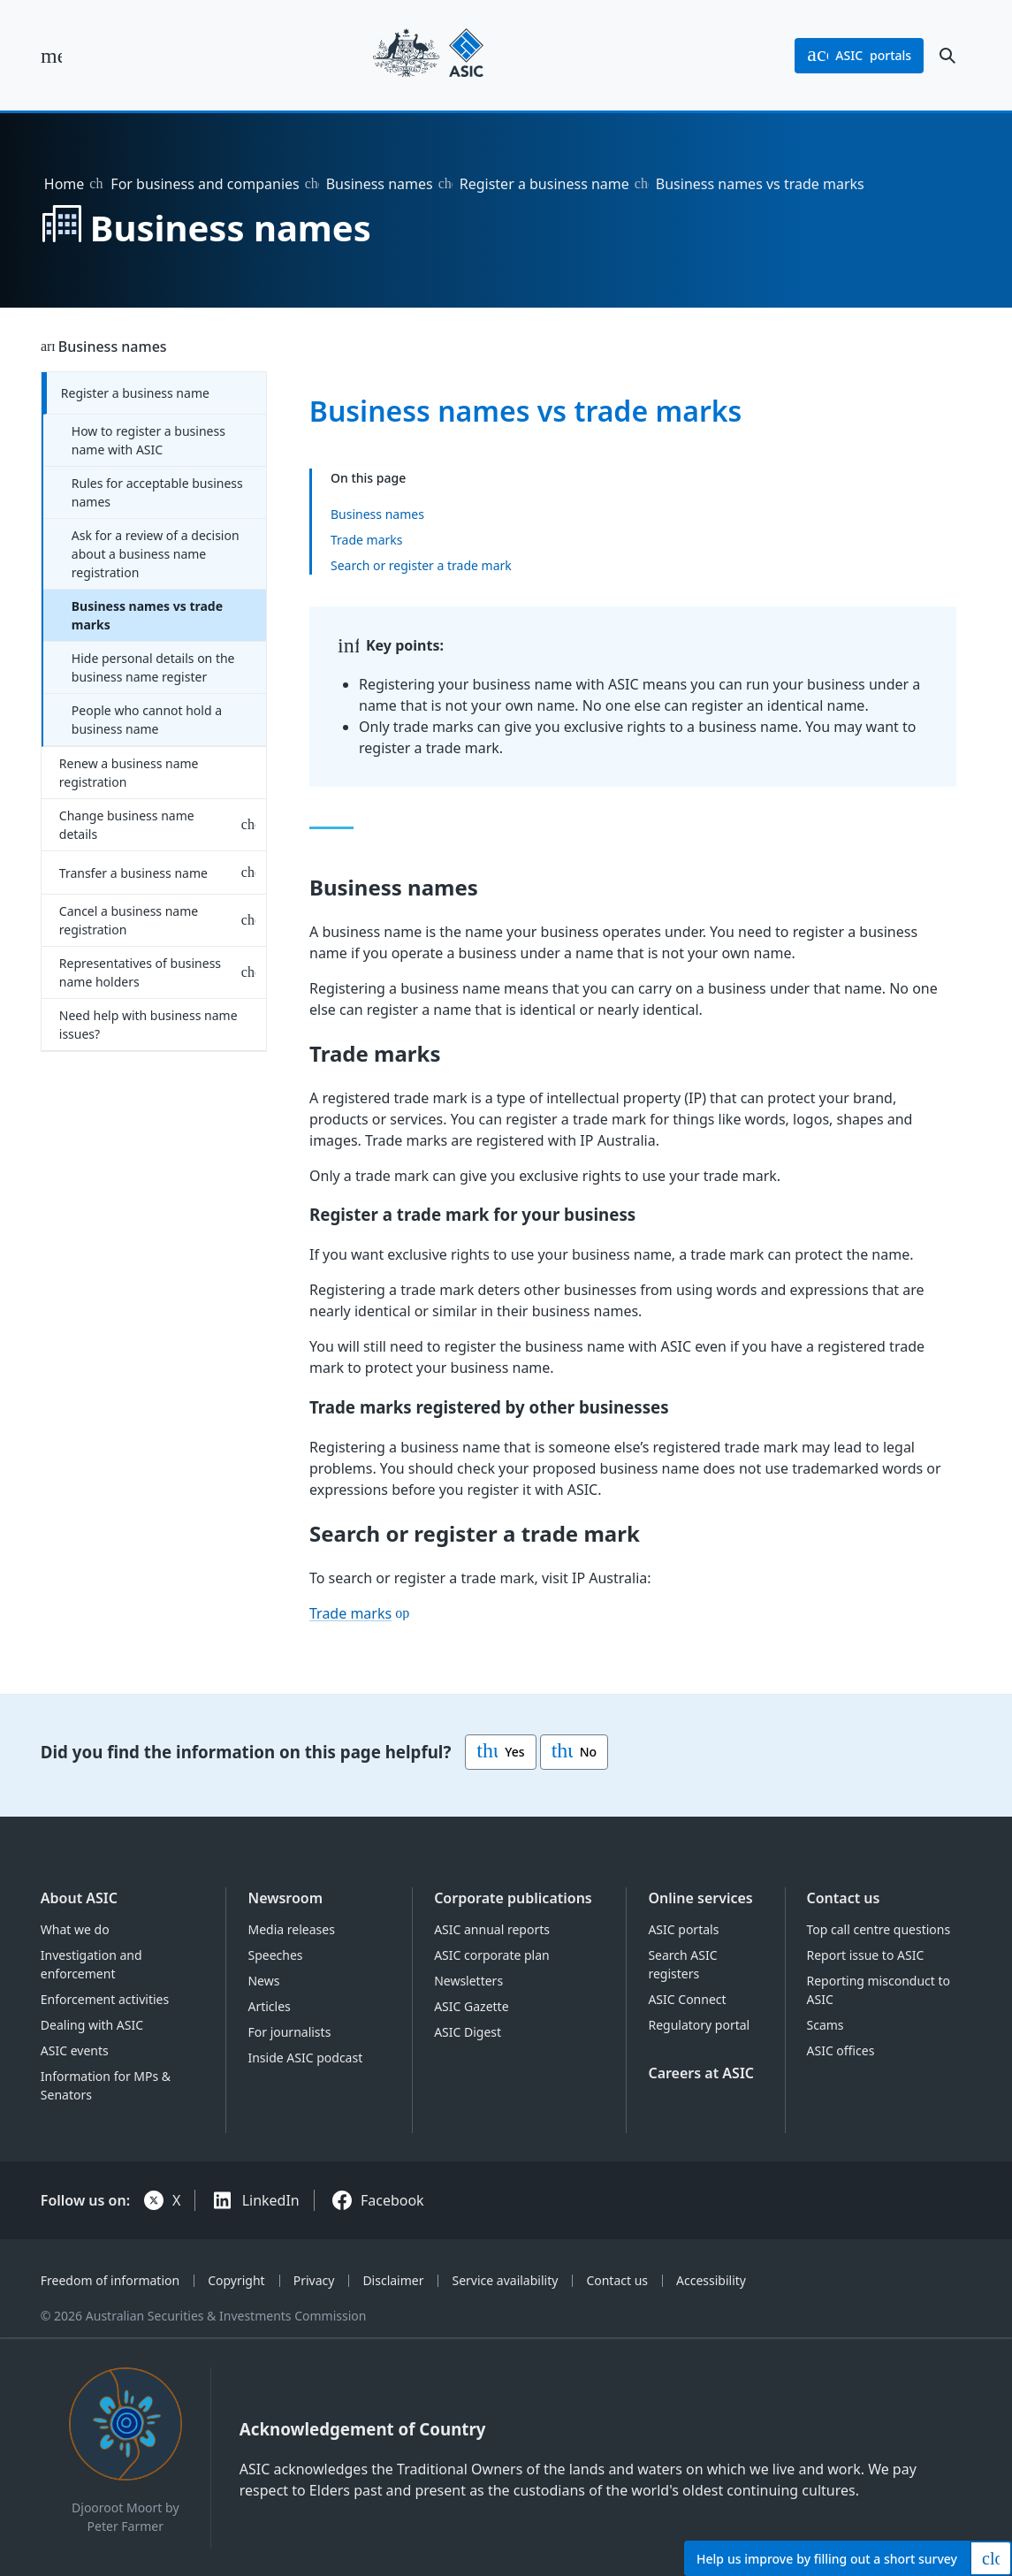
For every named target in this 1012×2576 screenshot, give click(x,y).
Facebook (392, 2200)
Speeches (274, 1955)
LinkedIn (271, 2200)
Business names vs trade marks (147, 615)
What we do (75, 1929)
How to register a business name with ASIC (148, 440)
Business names (379, 184)
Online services (700, 1898)
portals (859, 55)
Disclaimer (392, 2280)
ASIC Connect (687, 1999)
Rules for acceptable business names (157, 492)
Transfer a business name (133, 873)
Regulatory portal (698, 2024)
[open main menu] (51, 55)
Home (64, 184)
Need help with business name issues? (148, 1024)
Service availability (505, 2280)
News (263, 1980)
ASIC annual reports (492, 1929)
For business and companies (204, 184)
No (574, 1752)
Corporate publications (513, 1898)
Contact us (843, 1898)
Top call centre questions (879, 1929)
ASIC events (75, 2050)
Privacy (314, 2280)
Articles (268, 2006)
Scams (825, 2024)
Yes (500, 1752)
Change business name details (126, 824)
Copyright (236, 2280)
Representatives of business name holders (140, 972)
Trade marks (367, 539)
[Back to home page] (428, 55)
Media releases (290, 1929)
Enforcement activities (105, 1999)
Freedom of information (110, 2280)
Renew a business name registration (129, 772)
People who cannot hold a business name (147, 719)
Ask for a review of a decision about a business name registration (156, 554)
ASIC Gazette (471, 2006)
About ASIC (79, 1898)
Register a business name (544, 184)
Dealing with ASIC (92, 2024)
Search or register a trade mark (421, 565)
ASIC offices (841, 2050)
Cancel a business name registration (128, 920)
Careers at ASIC (701, 2073)
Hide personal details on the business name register (153, 667)
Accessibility (711, 2280)
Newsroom (285, 1898)
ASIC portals (683, 1929)
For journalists (289, 2031)
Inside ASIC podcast (304, 2057)
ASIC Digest (467, 2031)
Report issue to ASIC (865, 1955)
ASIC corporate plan (492, 1955)
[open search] (947, 55)
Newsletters (468, 1980)
